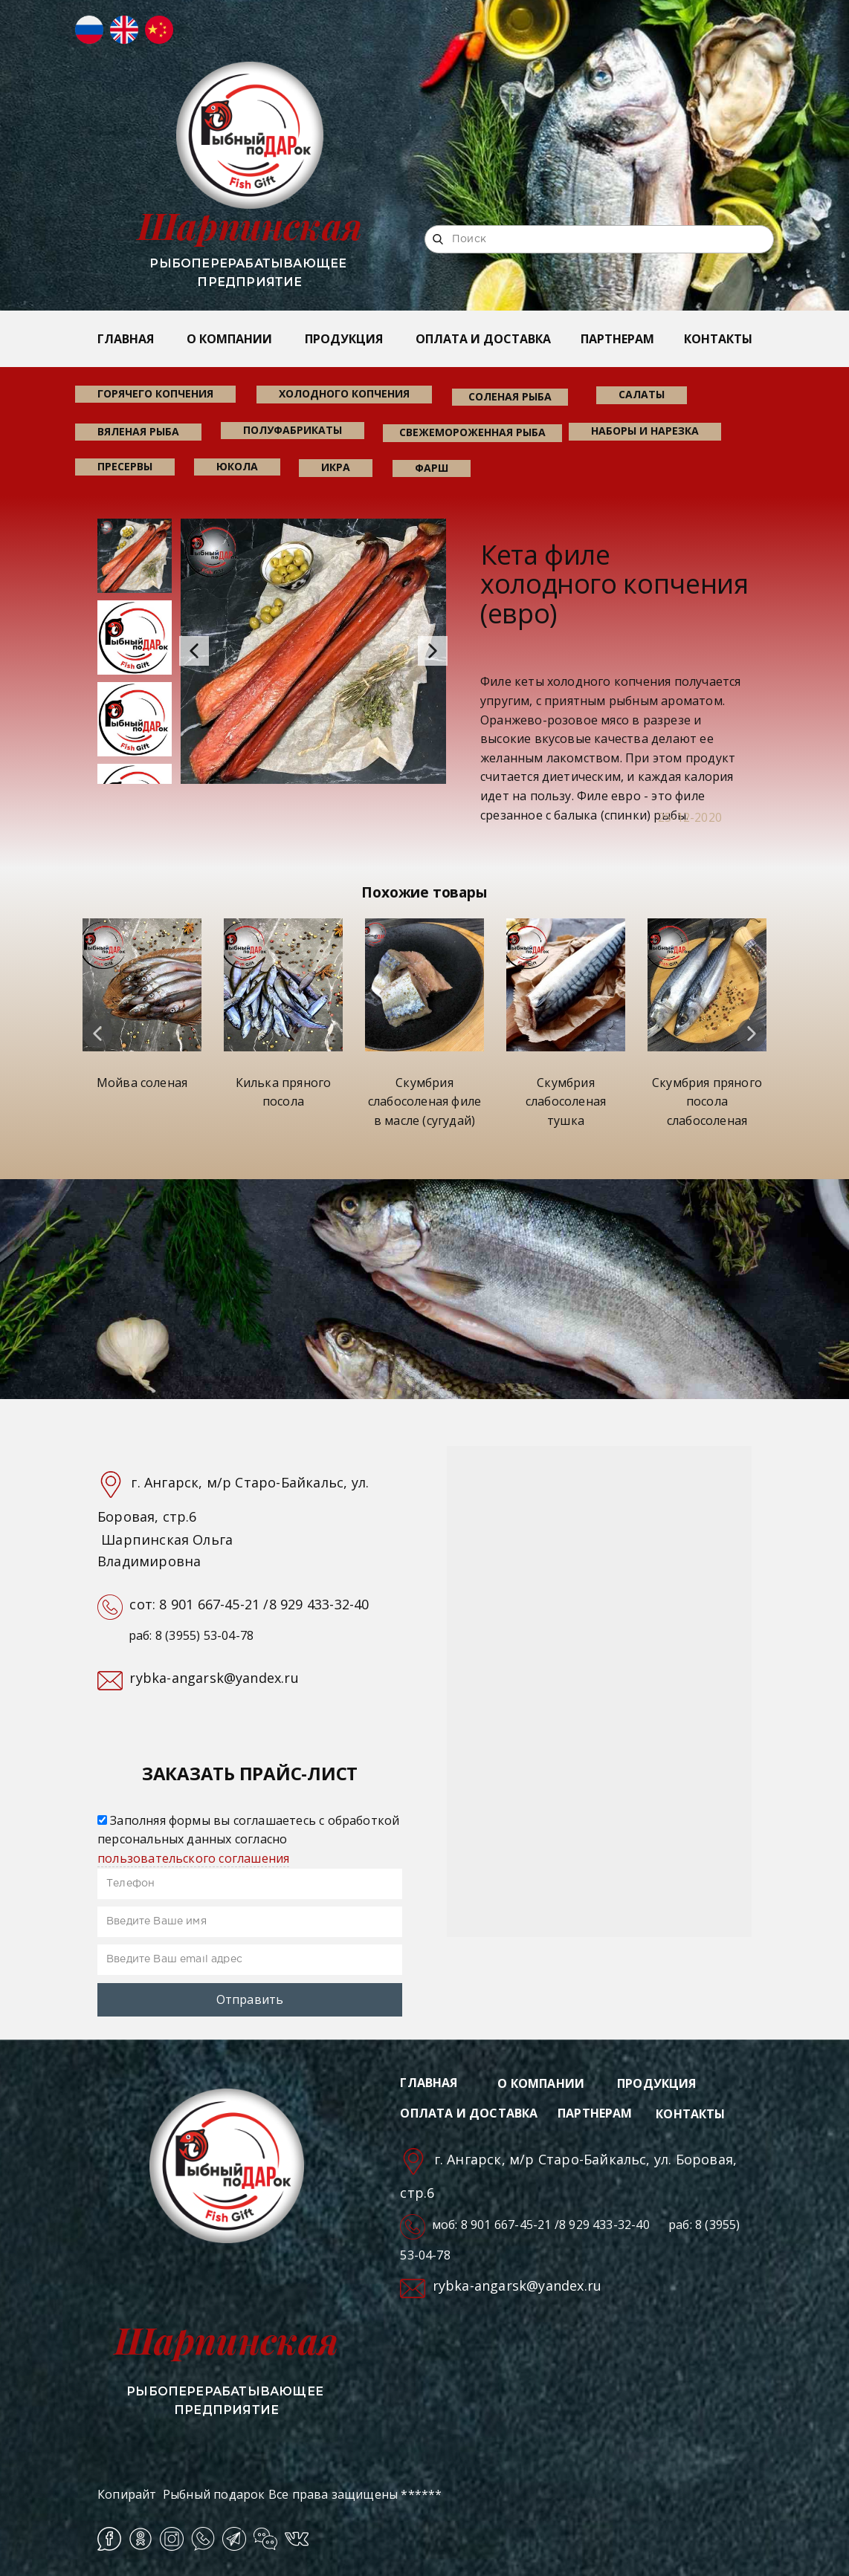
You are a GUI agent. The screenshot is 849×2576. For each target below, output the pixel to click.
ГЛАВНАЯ (125, 339)
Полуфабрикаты (292, 430)
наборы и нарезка (645, 431)
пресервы (124, 466)
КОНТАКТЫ (718, 339)
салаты (642, 394)
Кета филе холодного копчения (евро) (614, 584)
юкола (237, 466)
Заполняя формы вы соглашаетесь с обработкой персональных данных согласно (248, 1839)
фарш (431, 468)
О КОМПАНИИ (229, 339)
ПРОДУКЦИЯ (344, 339)
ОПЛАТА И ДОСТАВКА (483, 339)
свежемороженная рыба (472, 432)
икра (335, 467)
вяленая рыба (138, 431)
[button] (194, 651)
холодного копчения (344, 393)
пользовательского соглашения (193, 1858)
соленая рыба (510, 396)
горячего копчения (155, 393)
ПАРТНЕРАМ (617, 339)
